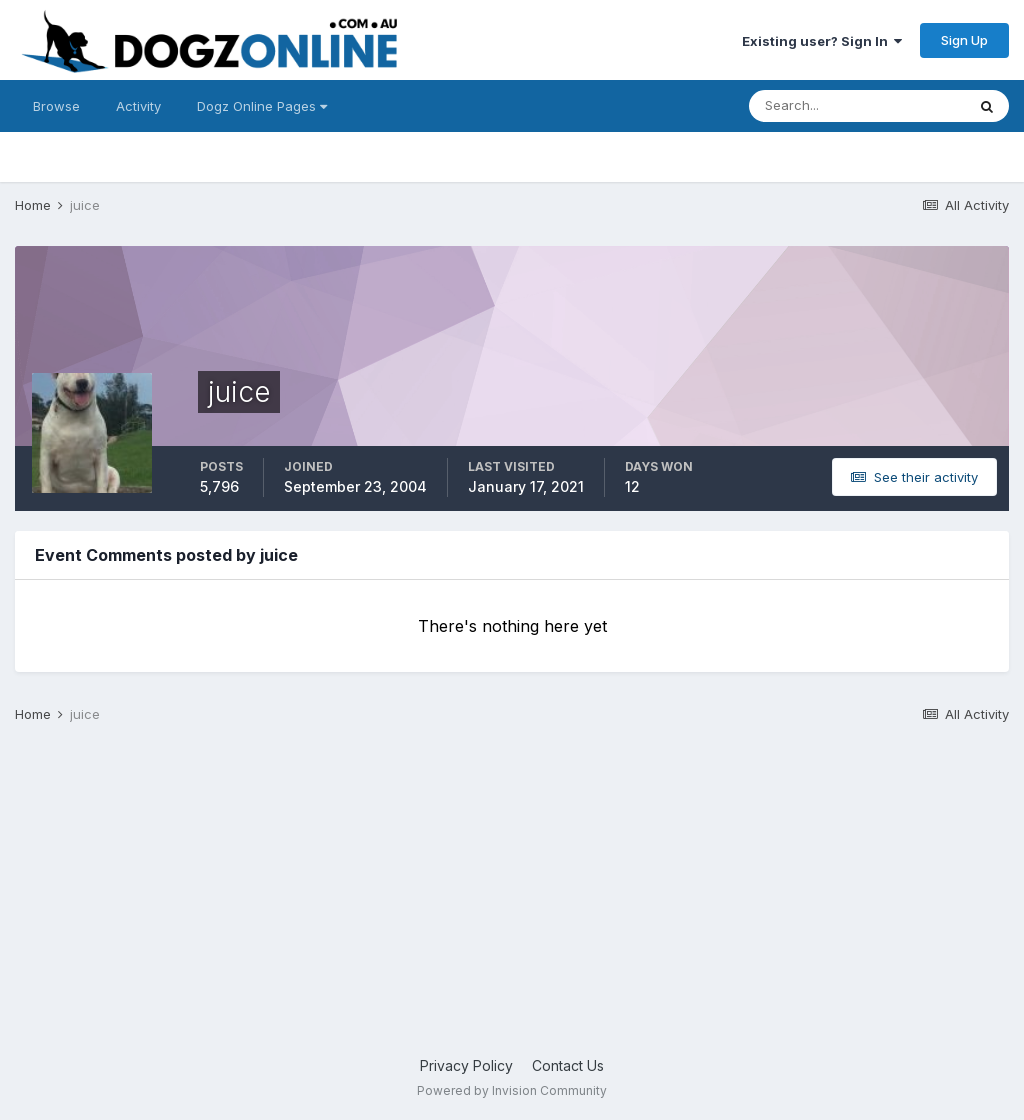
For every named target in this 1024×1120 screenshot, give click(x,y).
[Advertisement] (512, 895)
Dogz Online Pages (262, 106)
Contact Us (568, 1065)
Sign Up (964, 40)
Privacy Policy (466, 1065)
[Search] (857, 106)
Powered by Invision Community (512, 1090)
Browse (56, 106)
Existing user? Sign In (822, 41)
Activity (138, 106)
